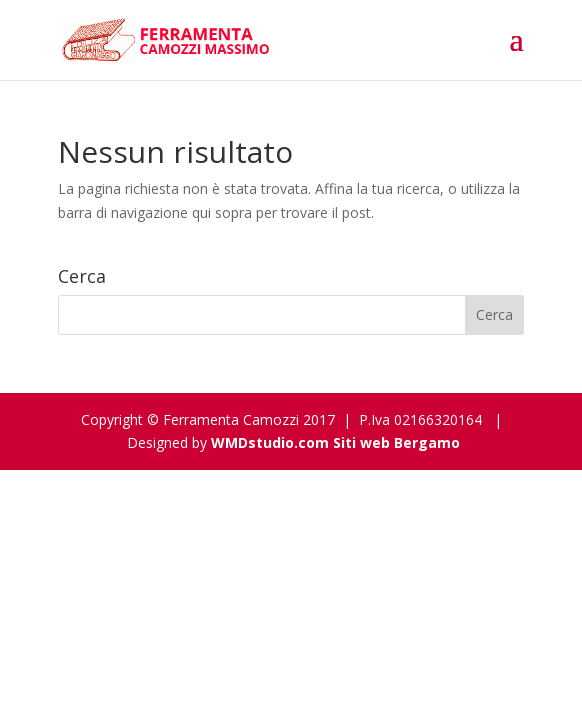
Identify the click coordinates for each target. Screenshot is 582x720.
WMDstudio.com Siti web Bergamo (335, 442)
